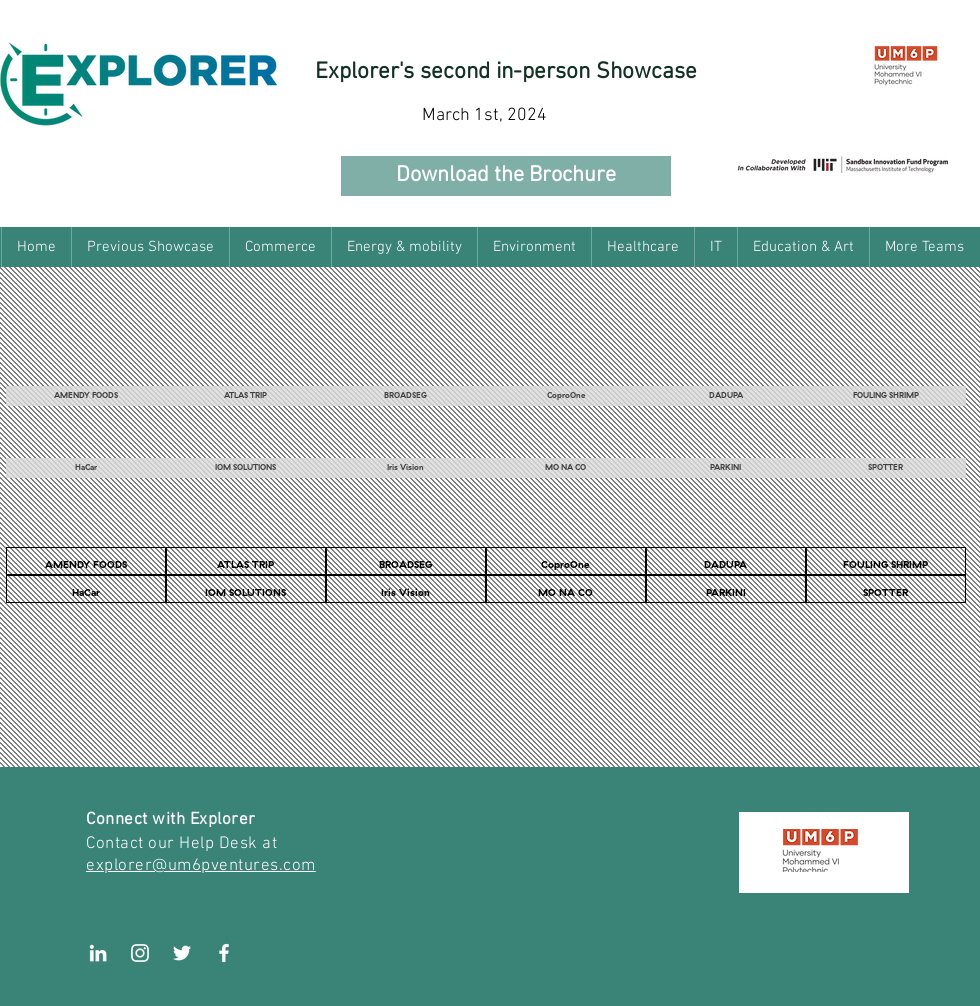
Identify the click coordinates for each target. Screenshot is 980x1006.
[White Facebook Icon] (224, 953)
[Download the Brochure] (506, 176)
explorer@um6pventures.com (201, 866)
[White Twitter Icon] (182, 953)
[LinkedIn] (98, 953)
